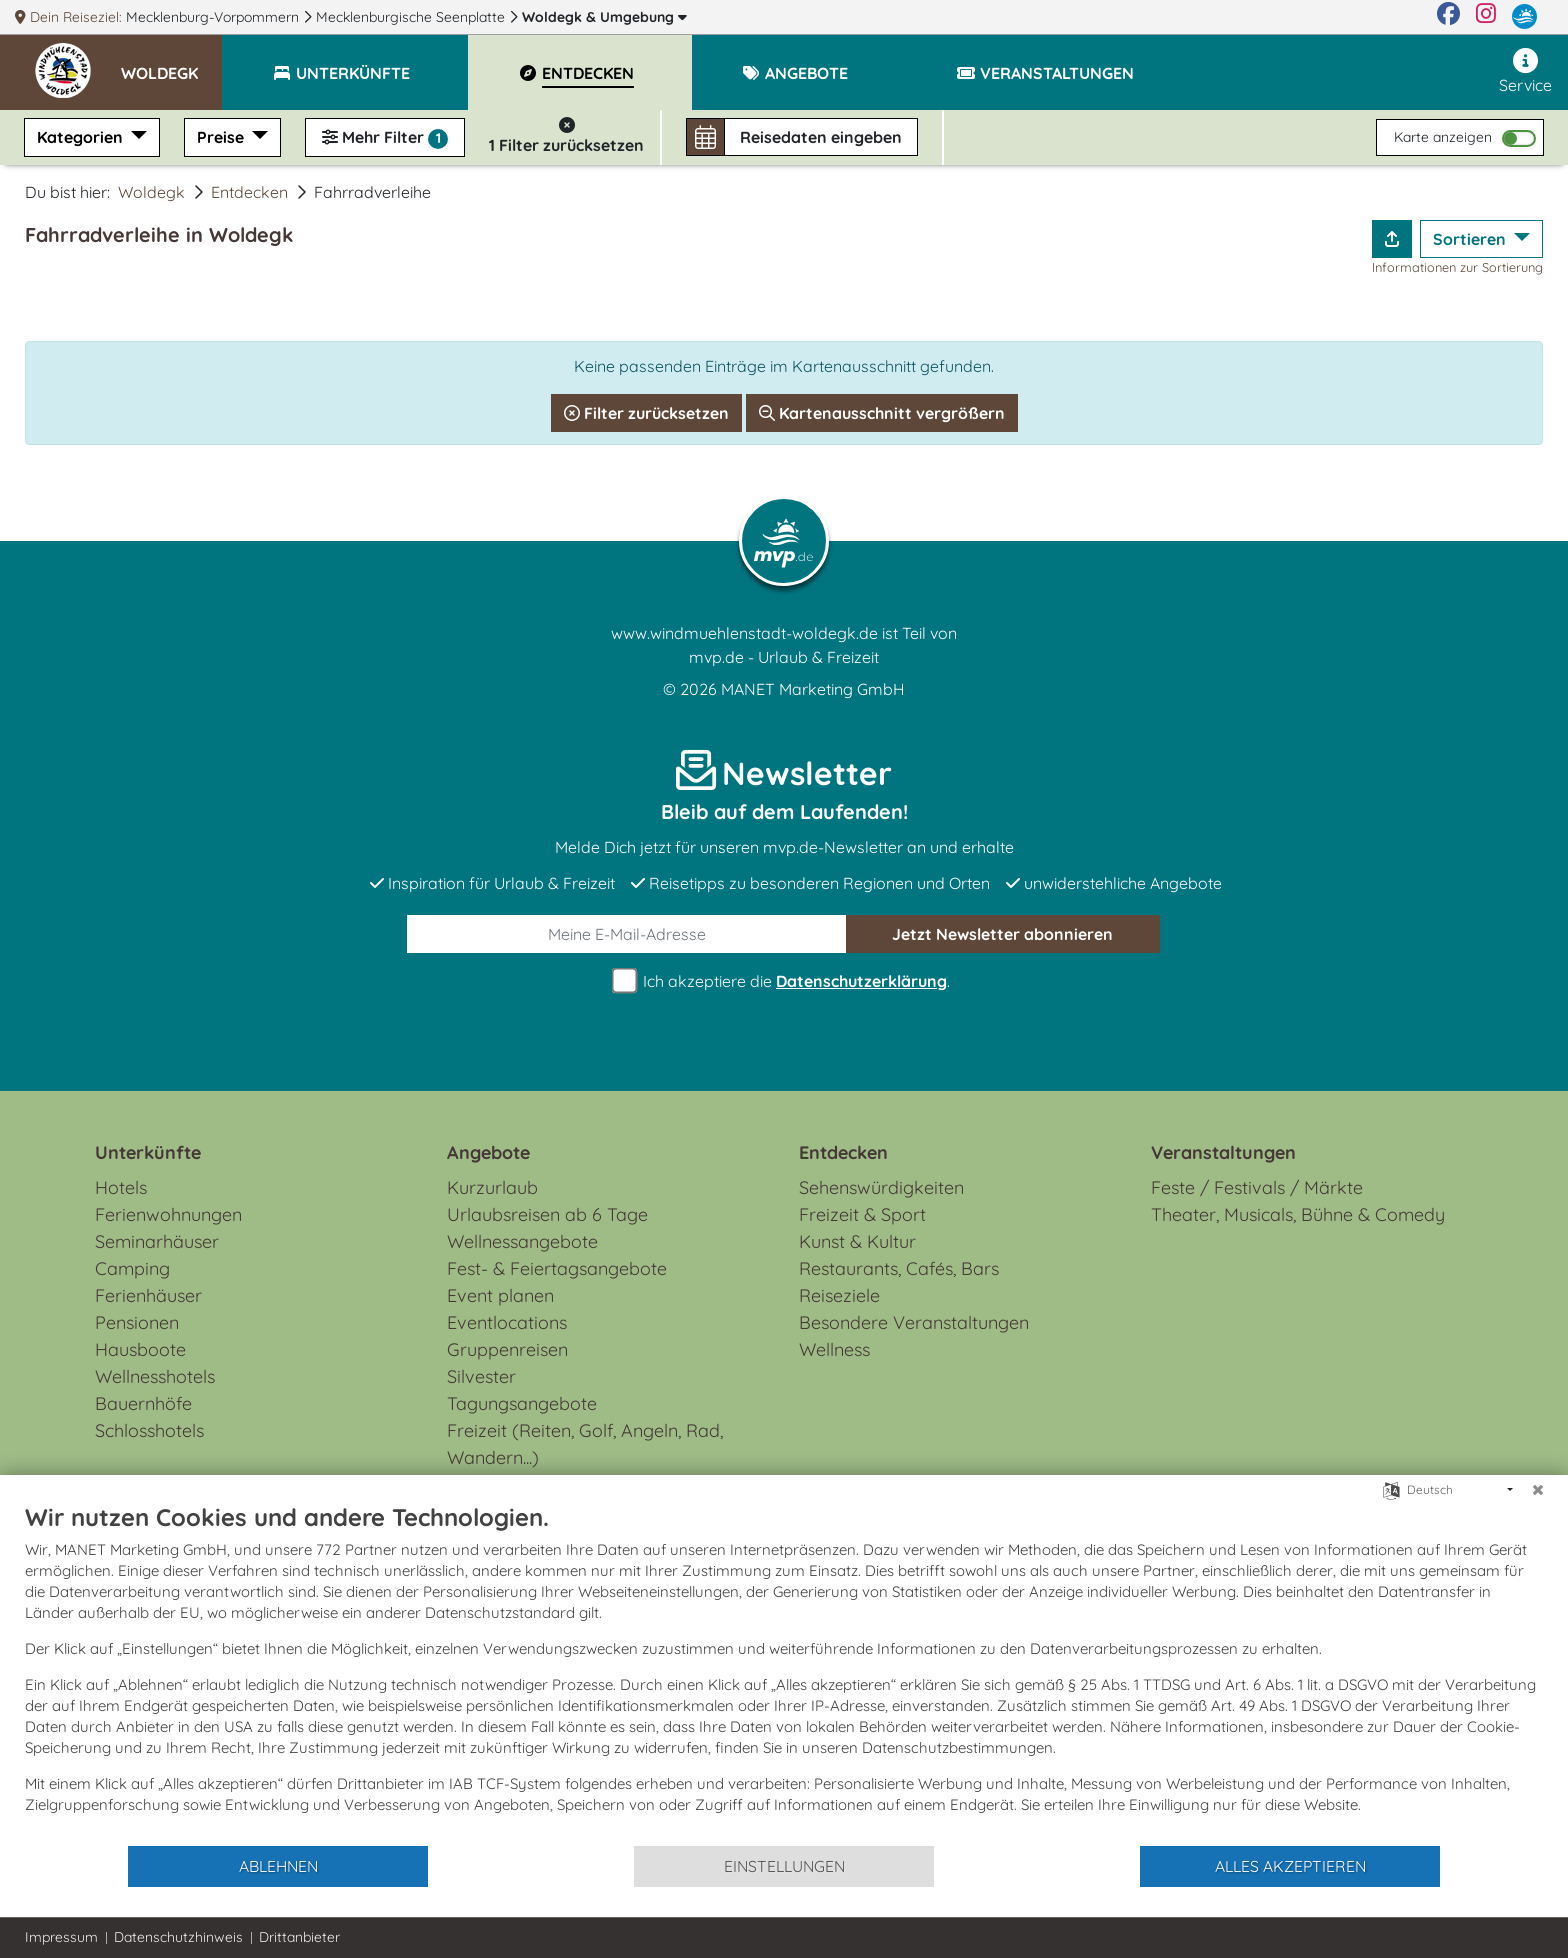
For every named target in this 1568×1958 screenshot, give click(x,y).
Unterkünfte (148, 1152)
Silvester (481, 1376)
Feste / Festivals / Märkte (1257, 1187)
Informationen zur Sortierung (1457, 267)
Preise (222, 137)
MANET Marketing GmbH (813, 689)
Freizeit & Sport (862, 1214)
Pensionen (137, 1322)
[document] (784, 1673)
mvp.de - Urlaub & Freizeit (784, 657)
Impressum (61, 1937)
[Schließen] (1538, 1490)
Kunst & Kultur (857, 1241)
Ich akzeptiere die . (784, 981)
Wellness (834, 1349)
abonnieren (1002, 934)
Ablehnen (278, 1866)
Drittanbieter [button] (299, 1937)
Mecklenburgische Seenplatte (412, 17)
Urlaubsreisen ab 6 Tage (547, 1214)
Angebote (488, 1152)
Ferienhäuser (148, 1295)
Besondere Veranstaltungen (914, 1322)
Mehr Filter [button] (385, 138)
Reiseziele (839, 1295)
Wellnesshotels (155, 1376)
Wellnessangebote (522, 1241)
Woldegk (604, 17)
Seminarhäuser (157, 1241)
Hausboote (140, 1349)
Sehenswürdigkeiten (881, 1187)
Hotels (121, 1187)
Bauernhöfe (143, 1403)
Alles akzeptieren (1290, 1866)
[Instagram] (1486, 17)
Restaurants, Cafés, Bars (899, 1268)
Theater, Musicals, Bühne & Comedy (1298, 1214)
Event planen (500, 1295)
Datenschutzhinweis (178, 1937)
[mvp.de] (1524, 17)
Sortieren (1471, 239)
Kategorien (82, 137)
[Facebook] (1448, 17)
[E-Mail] (627, 934)
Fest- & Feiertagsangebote (557, 1268)
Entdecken (249, 192)
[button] (171, 64)
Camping (132, 1268)
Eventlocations (507, 1322)
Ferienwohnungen (168, 1214)
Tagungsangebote (522, 1403)
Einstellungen (784, 1866)
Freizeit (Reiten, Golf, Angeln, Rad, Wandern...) (585, 1444)
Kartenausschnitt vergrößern (882, 413)
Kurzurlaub (492, 1187)
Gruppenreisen (507, 1349)
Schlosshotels (149, 1430)
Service (1525, 71)
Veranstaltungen (1223, 1152)
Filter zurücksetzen (646, 413)
